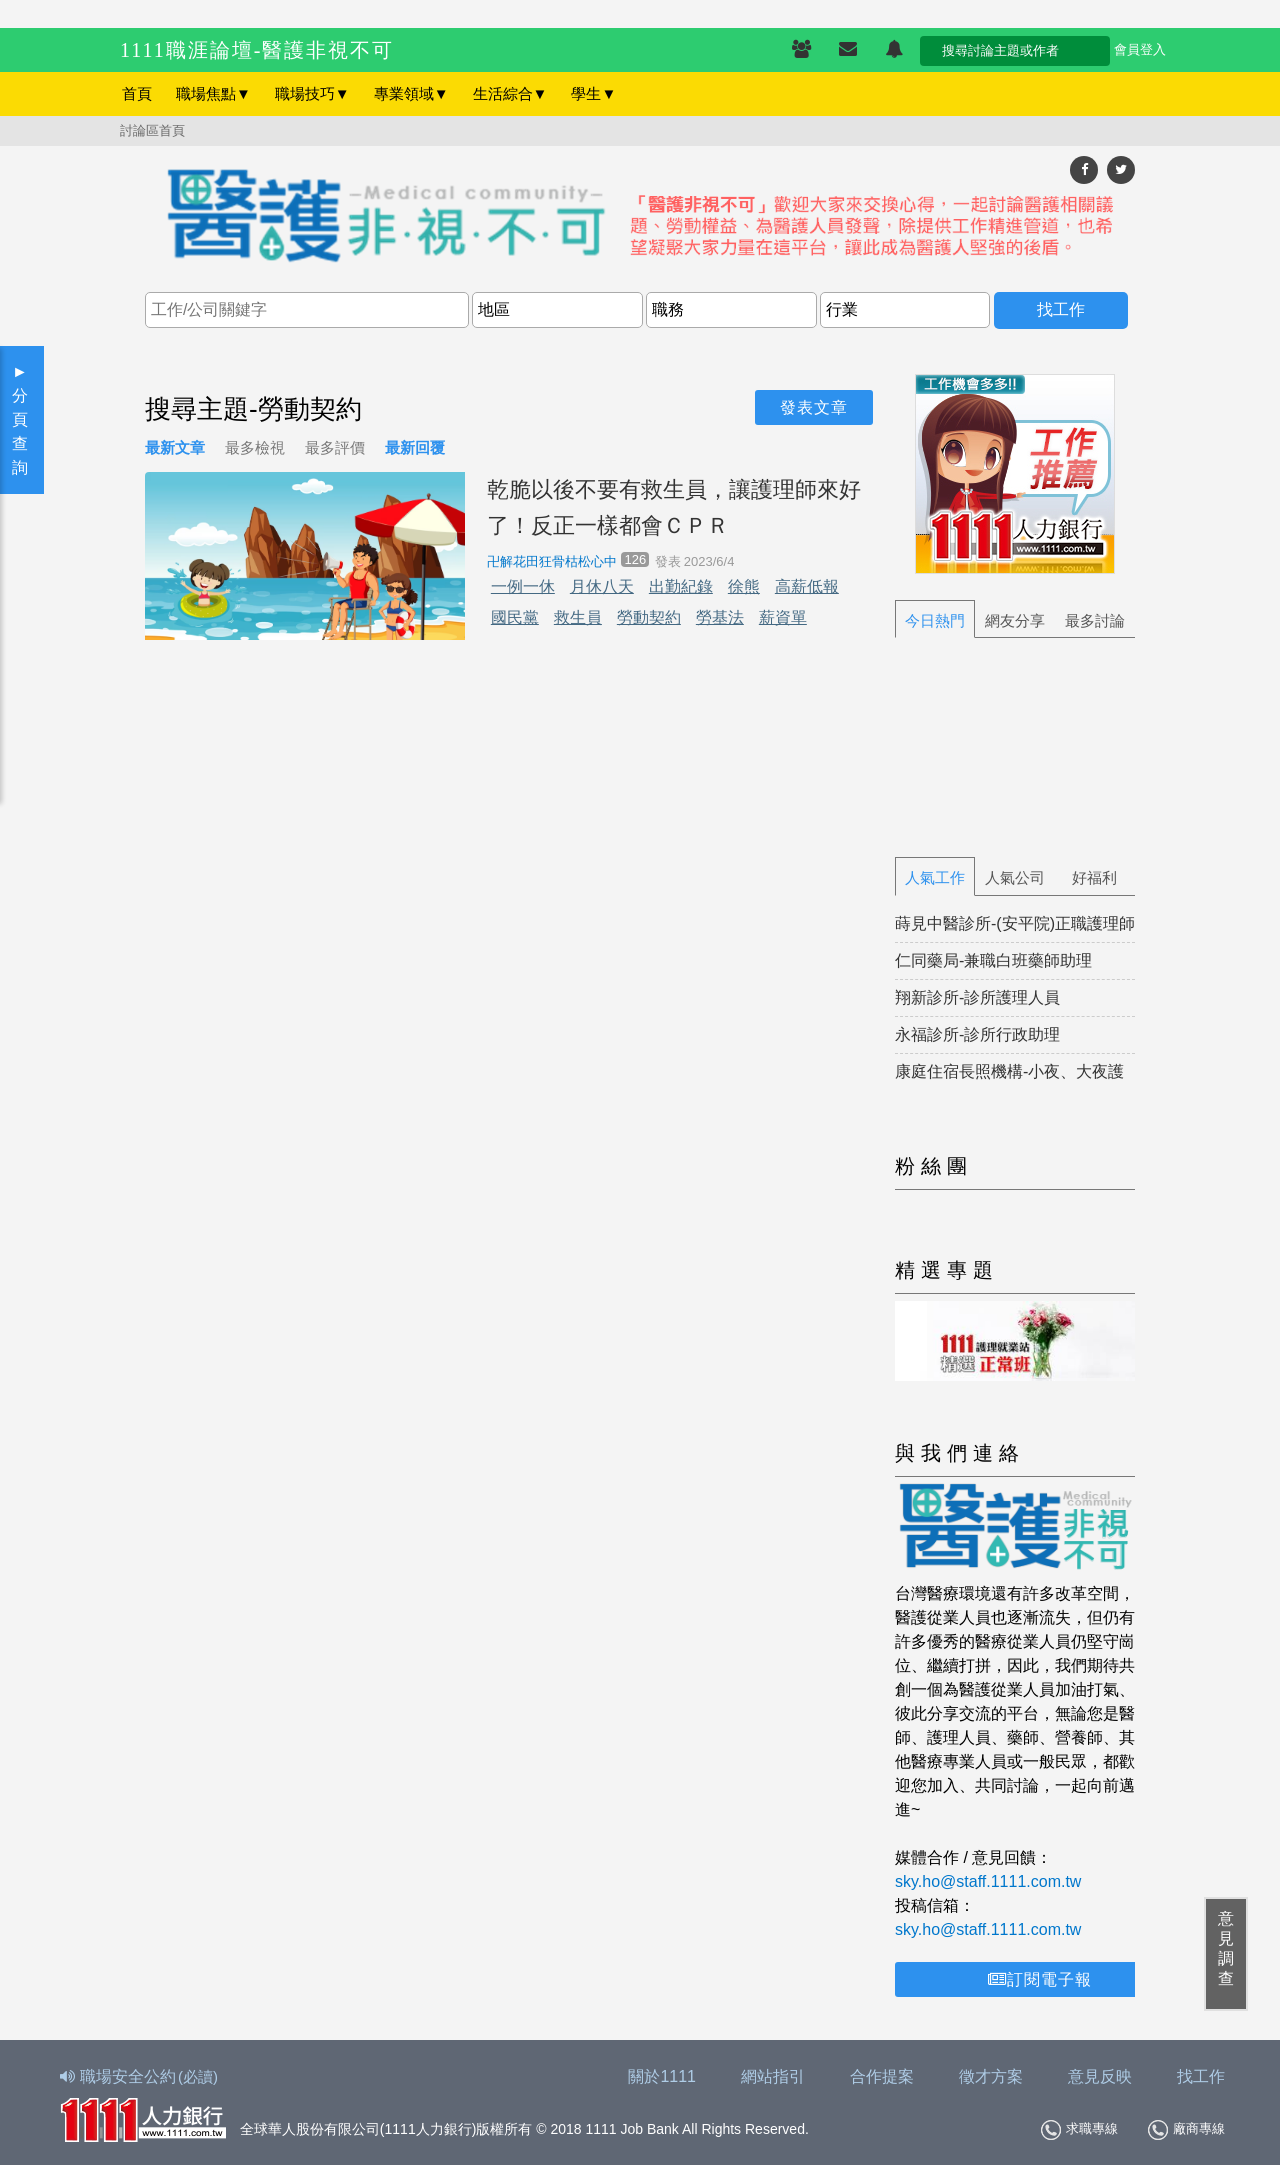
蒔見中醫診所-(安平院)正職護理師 (1015, 923)
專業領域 (411, 93)
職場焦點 (213, 93)
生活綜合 (510, 93)
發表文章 (814, 407)
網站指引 (773, 2076)
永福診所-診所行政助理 (977, 1034)
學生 (593, 93)
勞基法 (720, 617)
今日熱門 (935, 620)
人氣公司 (1015, 877)
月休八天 (602, 586)
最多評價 (335, 447)
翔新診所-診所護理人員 (977, 997)
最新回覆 (415, 447)
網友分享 (1015, 620)
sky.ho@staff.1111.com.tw (988, 1881)
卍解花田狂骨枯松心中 (552, 561)
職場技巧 (312, 93)
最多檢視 (255, 447)
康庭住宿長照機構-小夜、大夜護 (1009, 1071)
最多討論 (1095, 620)
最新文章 (175, 447)
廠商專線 (1186, 2130)
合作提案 (882, 2076)
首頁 (137, 93)
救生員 (578, 617)
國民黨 (515, 617)
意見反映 (1100, 2076)
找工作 (1201, 2076)
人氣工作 (935, 877)
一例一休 (523, 586)
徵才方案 (991, 2076)
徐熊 (744, 586)
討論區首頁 (152, 130)
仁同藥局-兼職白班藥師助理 (993, 960)
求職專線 (1079, 2130)
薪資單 (783, 617)
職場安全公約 (140, 2076)
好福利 (1094, 877)
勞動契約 (649, 617)
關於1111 (662, 2076)
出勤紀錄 (681, 586)
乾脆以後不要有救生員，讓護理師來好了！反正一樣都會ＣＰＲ (674, 507)
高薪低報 (807, 586)
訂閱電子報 (1040, 1979)
